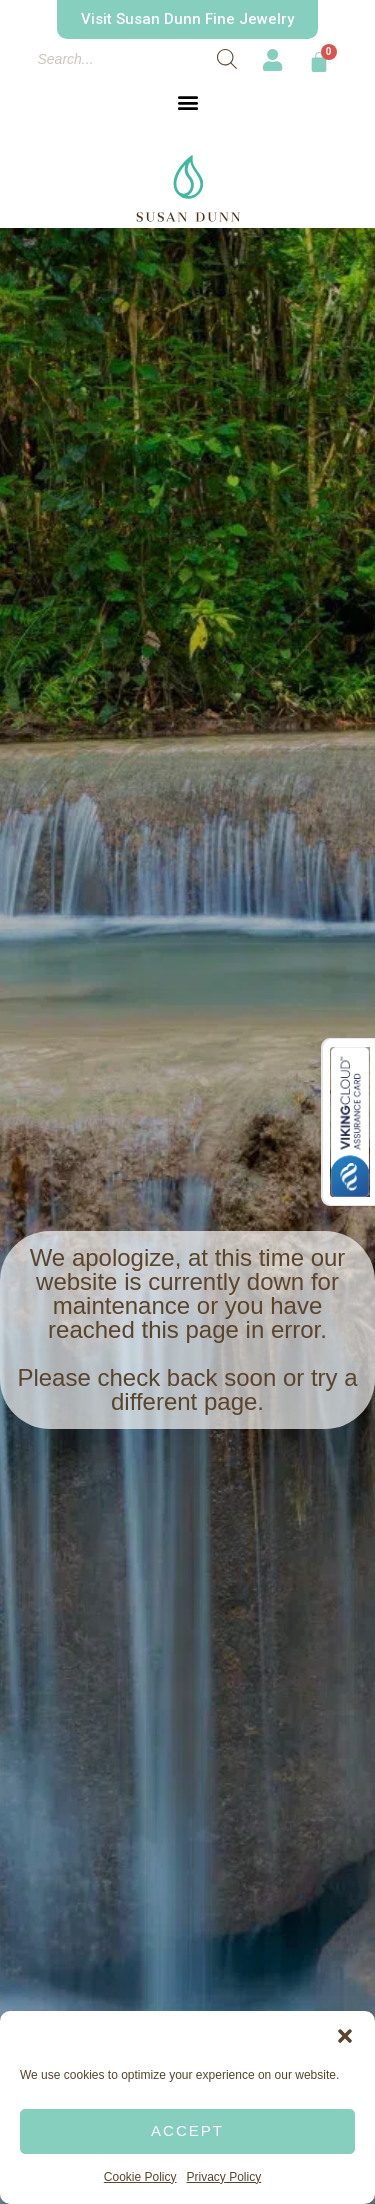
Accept (187, 2130)
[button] (345, 2036)
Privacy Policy (224, 2177)
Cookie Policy (140, 2177)
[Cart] (319, 62)
